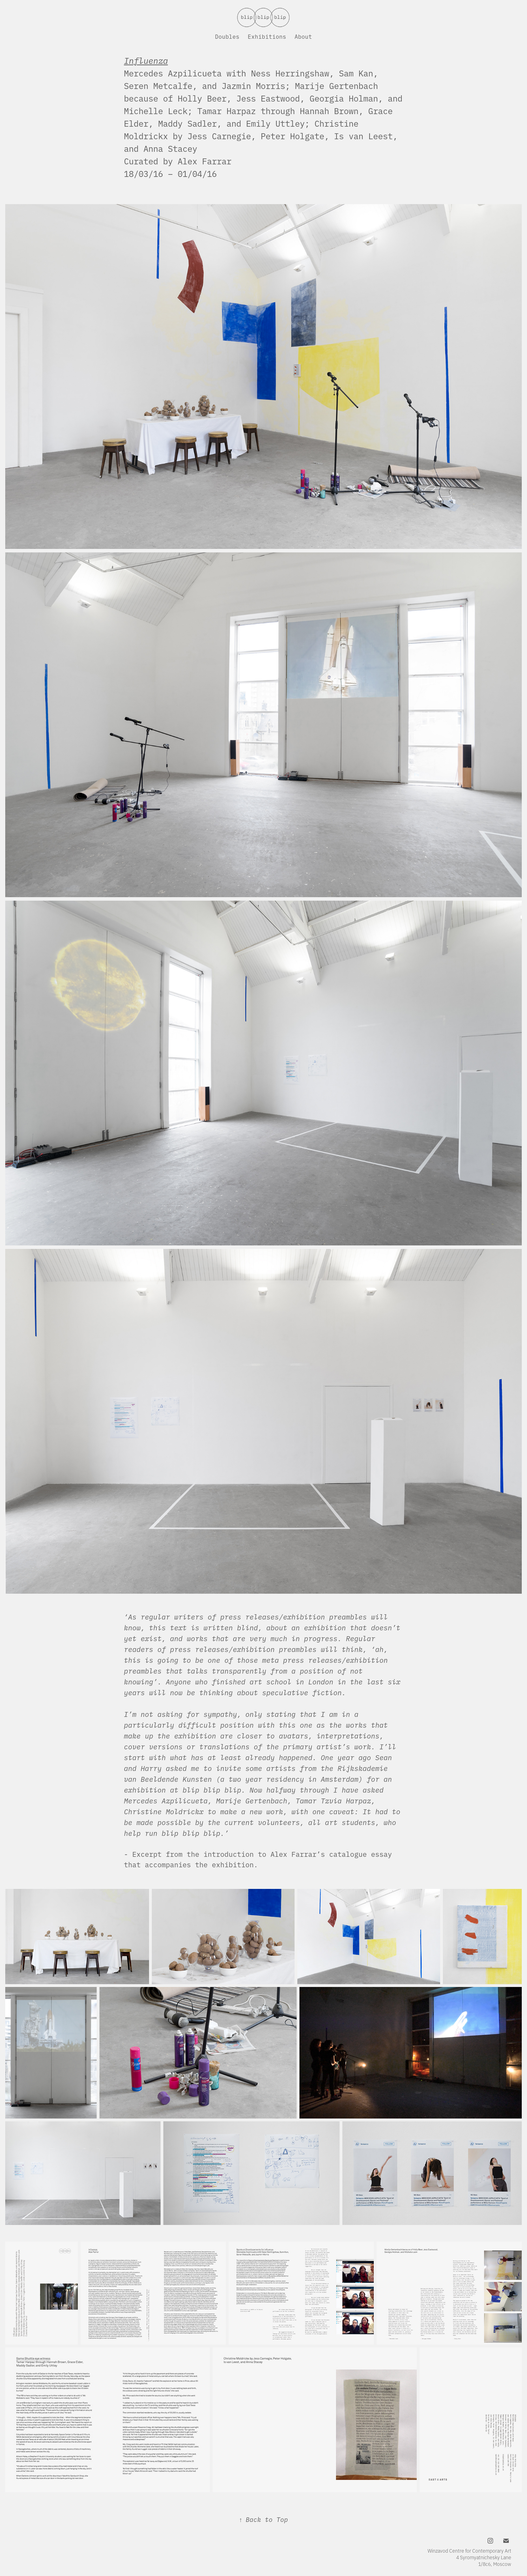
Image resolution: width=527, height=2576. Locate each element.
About (303, 36)
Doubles (227, 36)
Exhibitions (267, 36)
